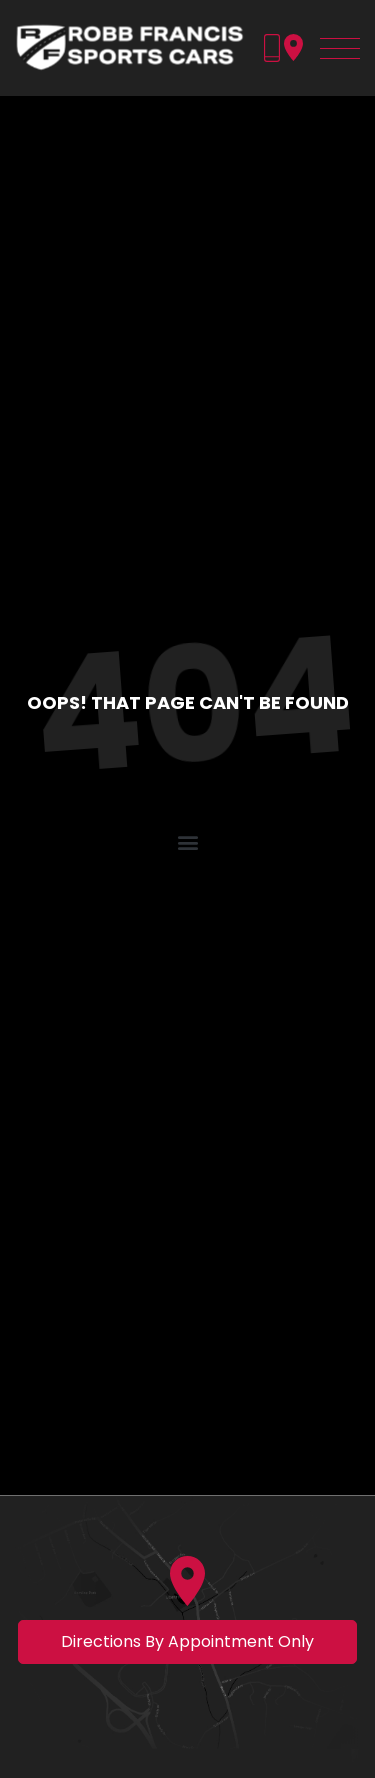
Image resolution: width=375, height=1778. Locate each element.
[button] (187, 842)
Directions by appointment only (187, 1641)
